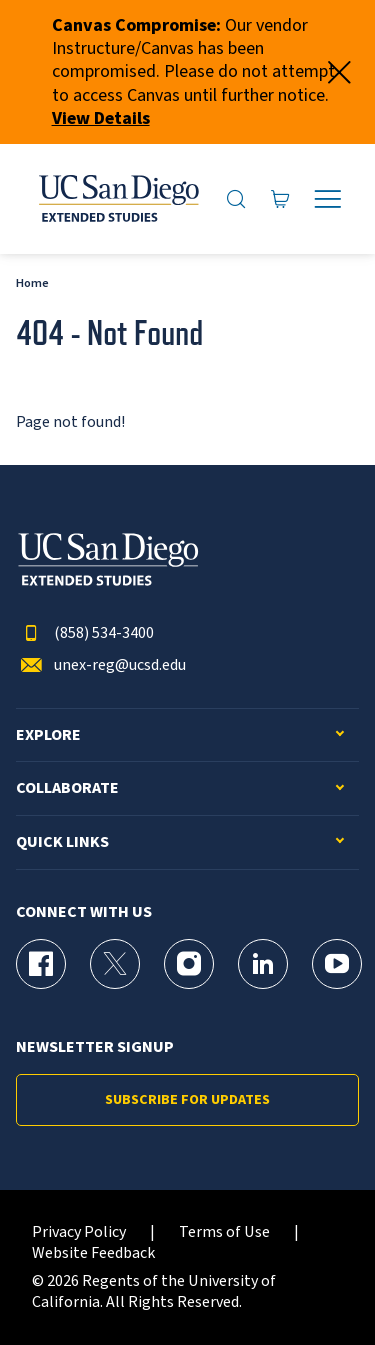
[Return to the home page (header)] (117, 199)
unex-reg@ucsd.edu (101, 665)
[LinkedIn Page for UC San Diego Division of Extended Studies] (263, 964)
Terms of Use (224, 1232)
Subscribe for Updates (187, 1100)
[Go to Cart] (280, 199)
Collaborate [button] (67, 788)
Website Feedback (93, 1253)
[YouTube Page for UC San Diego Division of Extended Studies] (337, 964)
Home (32, 283)
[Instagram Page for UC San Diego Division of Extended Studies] (189, 964)
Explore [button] (48, 735)
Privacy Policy (79, 1232)
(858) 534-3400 (85, 633)
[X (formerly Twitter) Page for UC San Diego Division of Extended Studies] (115, 964)
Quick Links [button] (62, 842)
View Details (101, 118)
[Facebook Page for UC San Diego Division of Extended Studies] (41, 964)
